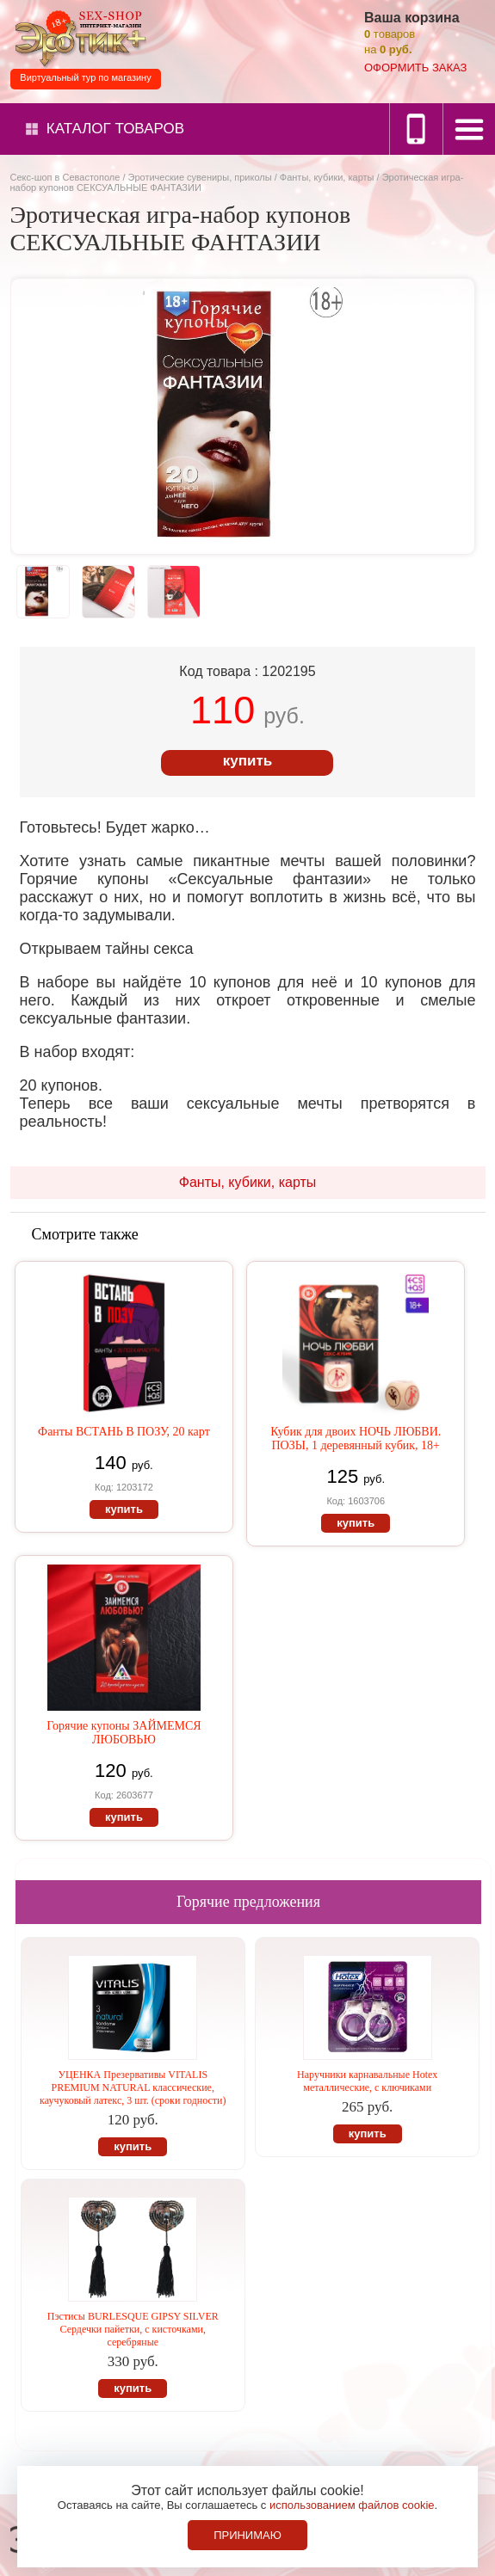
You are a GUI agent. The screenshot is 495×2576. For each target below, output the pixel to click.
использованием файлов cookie (352, 2505)
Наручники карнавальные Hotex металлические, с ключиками (367, 2081)
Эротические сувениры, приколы (200, 177)
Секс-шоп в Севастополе (65, 177)
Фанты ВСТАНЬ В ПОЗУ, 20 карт (124, 1431)
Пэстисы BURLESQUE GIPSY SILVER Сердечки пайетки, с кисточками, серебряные (133, 2329)
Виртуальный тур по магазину (85, 77)
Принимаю (247, 2535)
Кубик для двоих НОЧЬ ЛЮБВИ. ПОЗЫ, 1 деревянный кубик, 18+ (355, 1438)
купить (247, 761)
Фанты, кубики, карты (327, 177)
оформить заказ (415, 67)
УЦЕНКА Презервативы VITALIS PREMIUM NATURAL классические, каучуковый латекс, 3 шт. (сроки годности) (133, 2087)
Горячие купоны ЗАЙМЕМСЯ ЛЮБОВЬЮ (123, 1732)
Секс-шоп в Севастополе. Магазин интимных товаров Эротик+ (77, 37)
